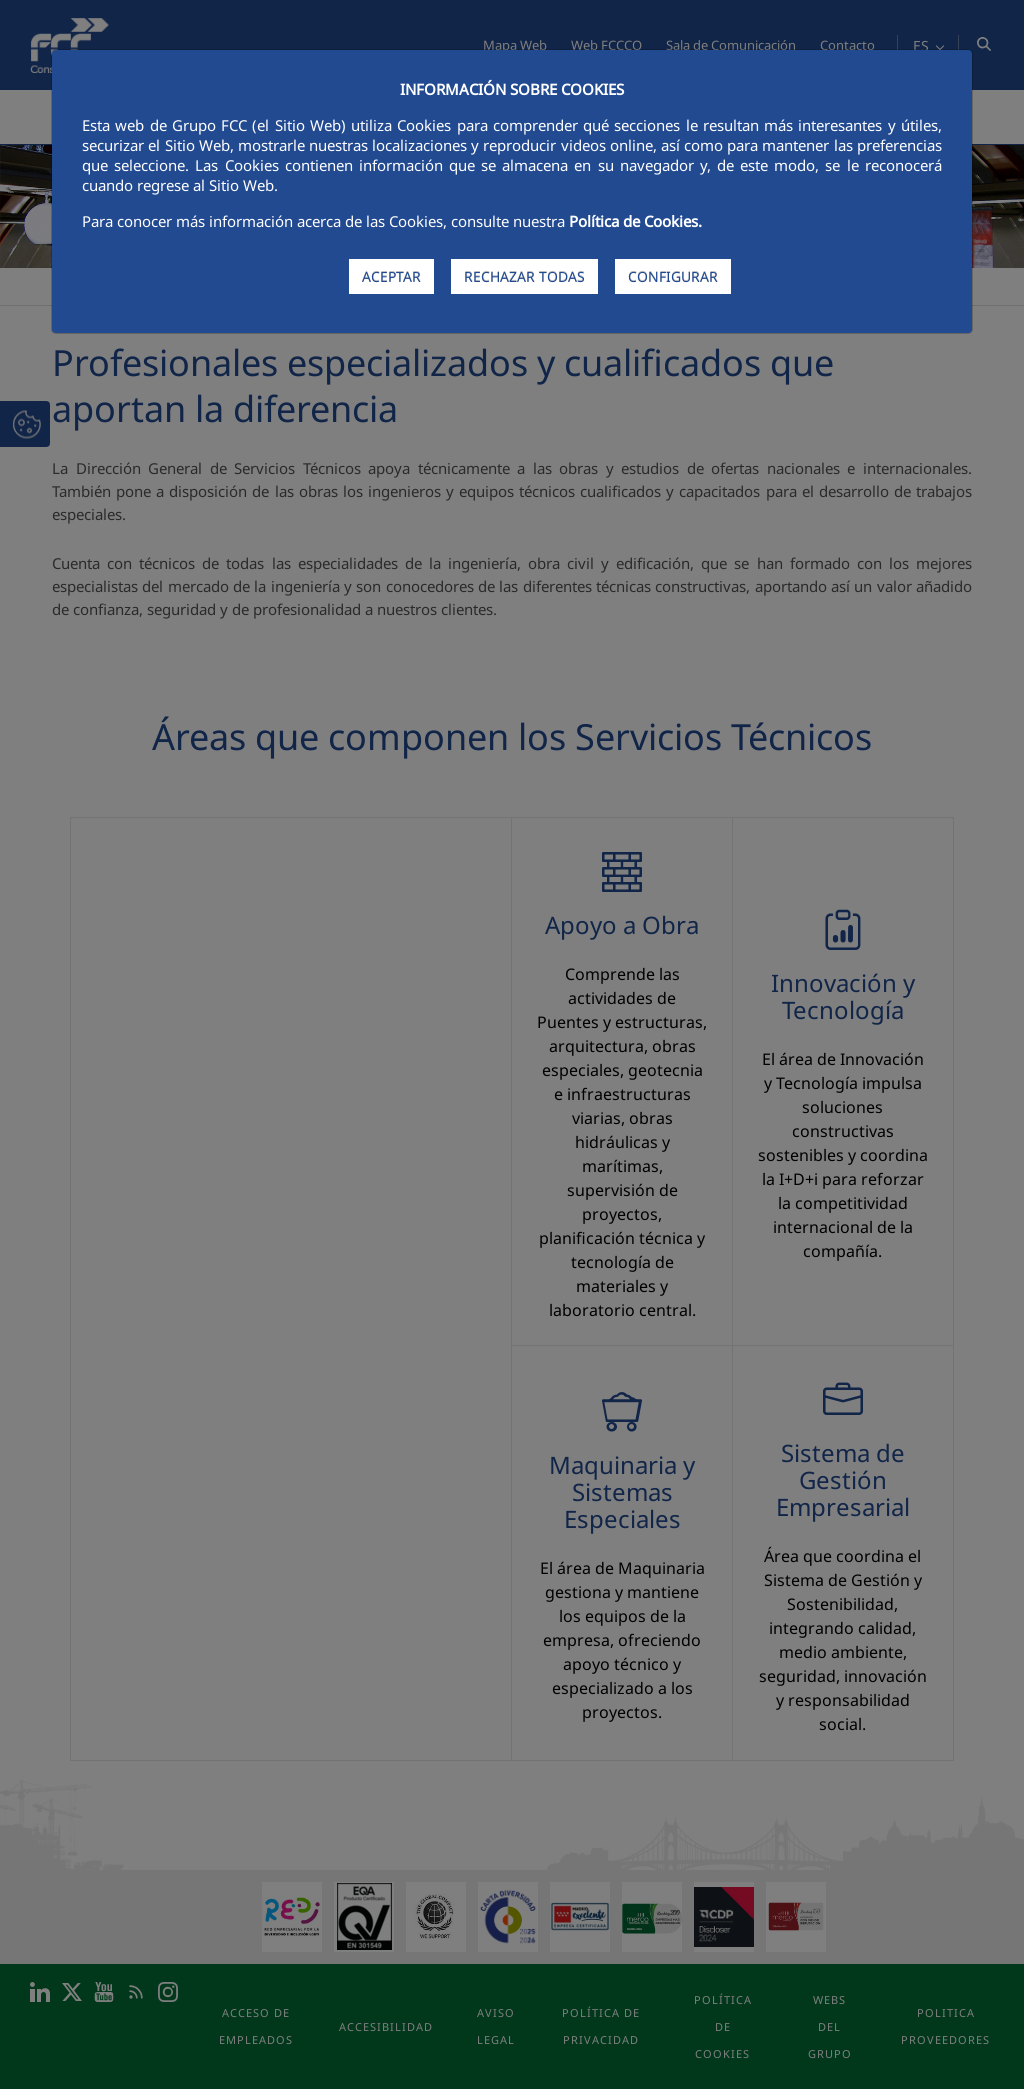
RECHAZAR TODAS (524, 276)
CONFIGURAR (673, 276)
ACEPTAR (391, 276)
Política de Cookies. (635, 221)
